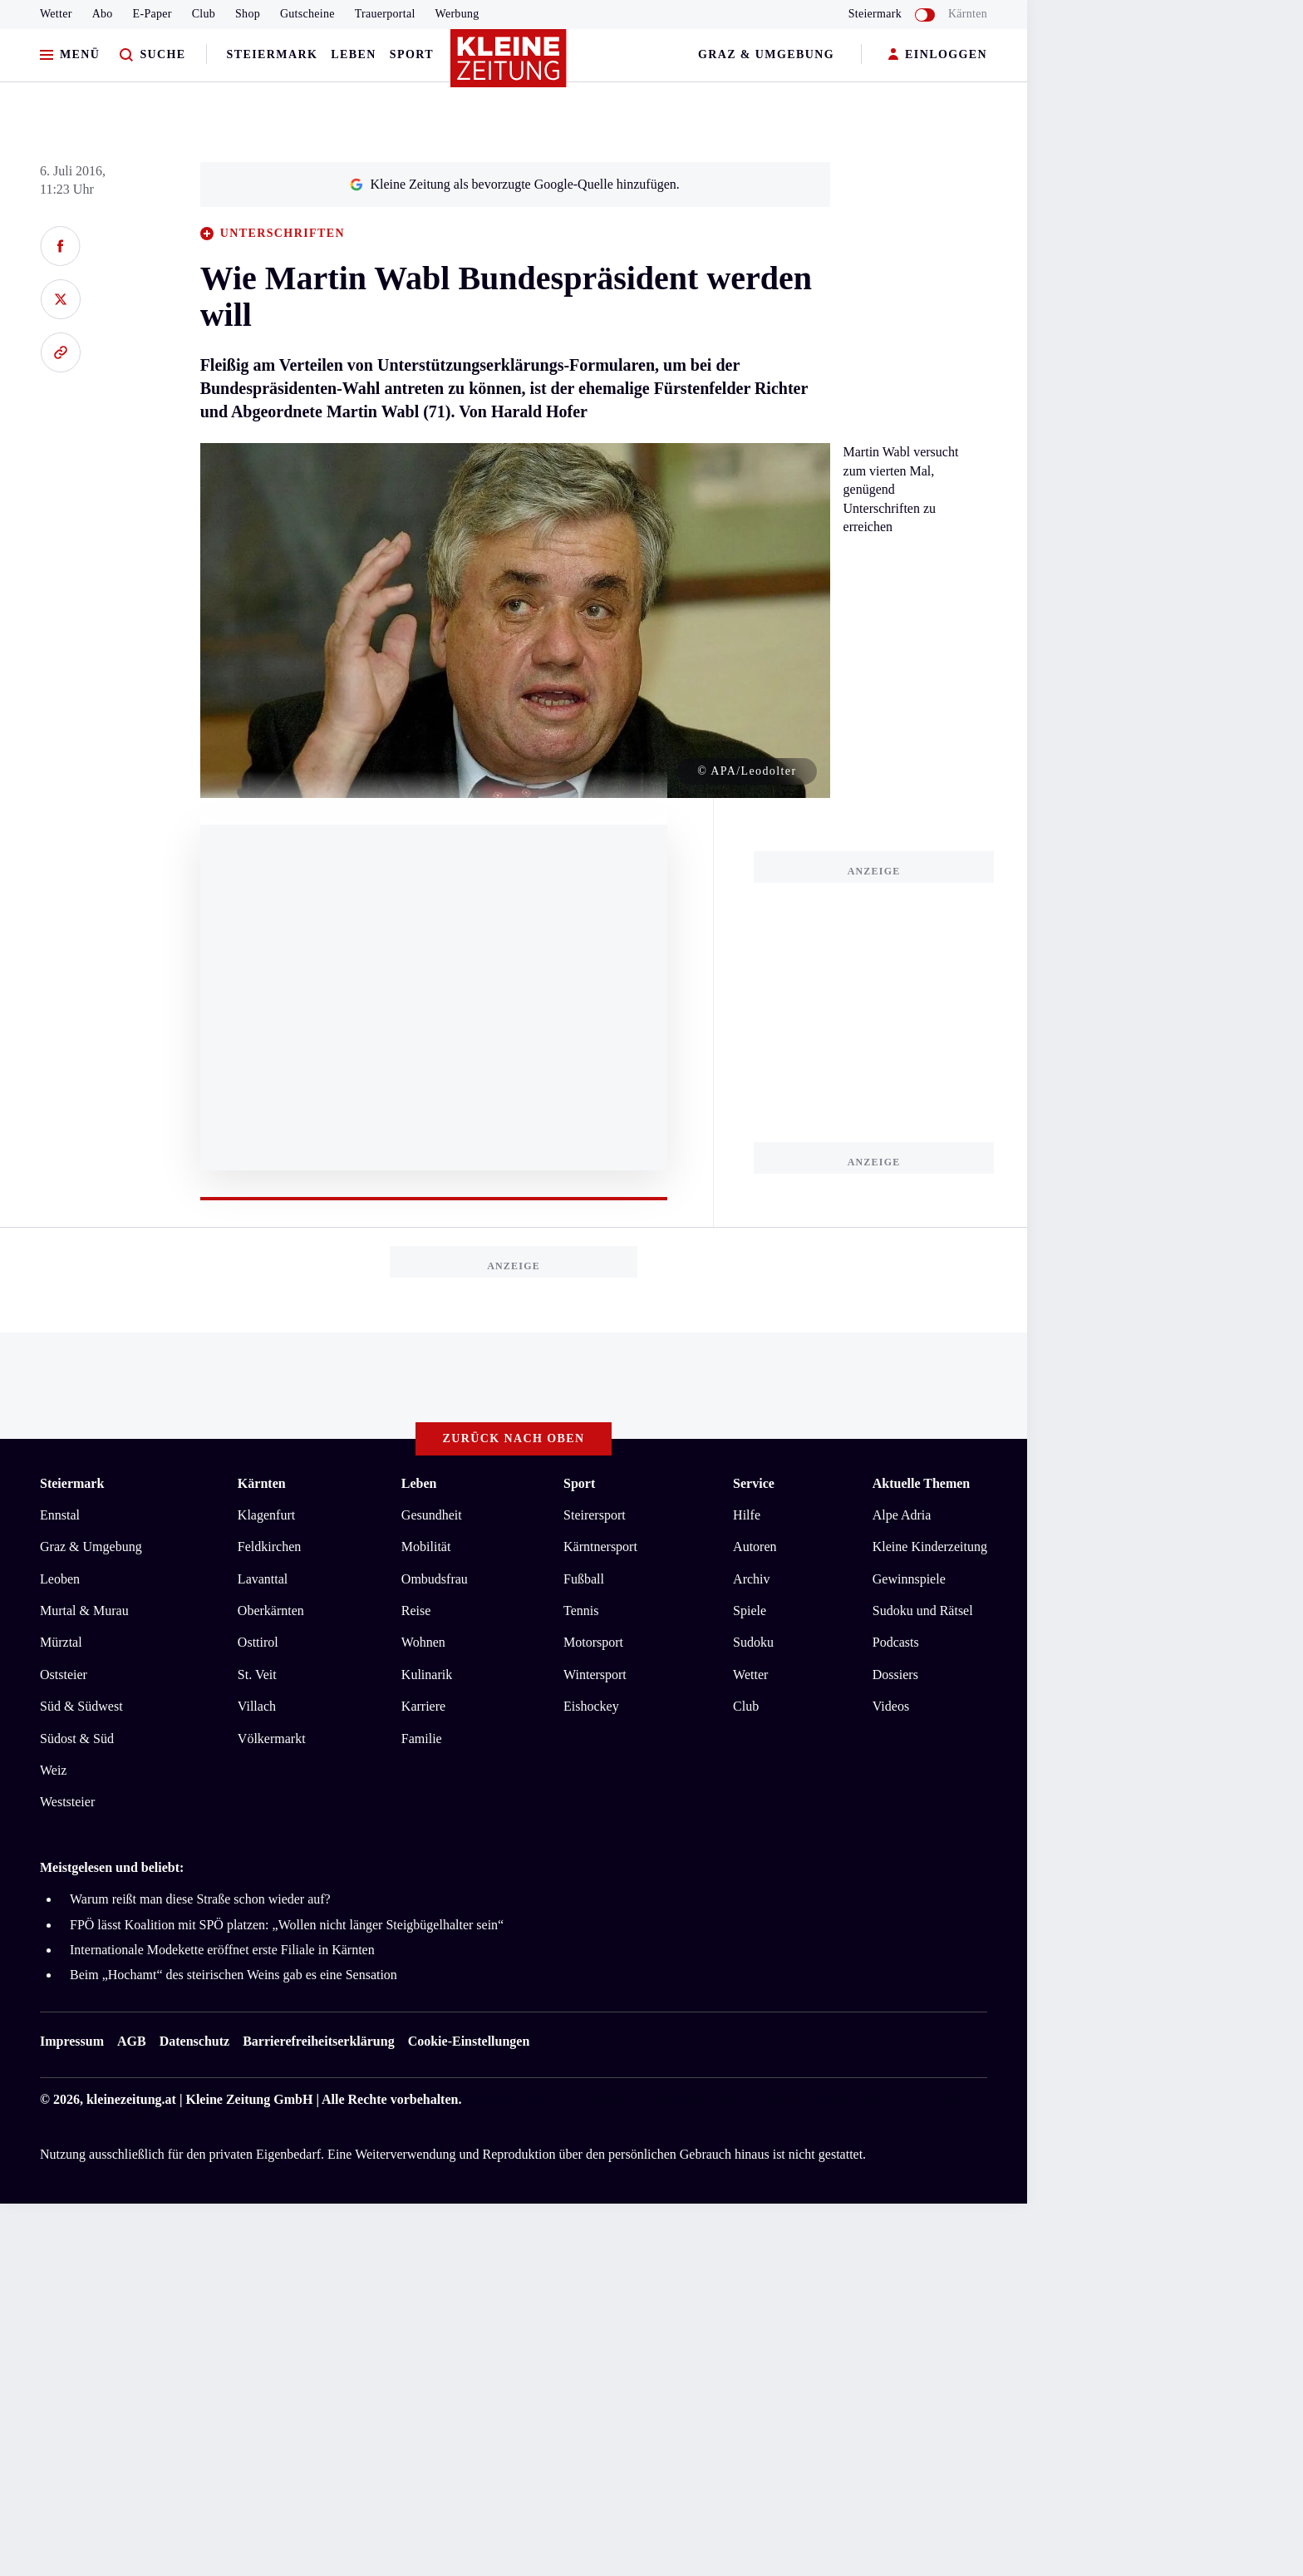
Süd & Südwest (81, 1706)
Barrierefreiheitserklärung (318, 2041)
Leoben (60, 1579)
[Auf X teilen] (60, 299)
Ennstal (60, 1515)
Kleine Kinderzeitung (930, 1546)
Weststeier (67, 1802)
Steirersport (594, 1515)
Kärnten (967, 13)
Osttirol (258, 1642)
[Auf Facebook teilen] (60, 246)
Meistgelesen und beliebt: (112, 1867)
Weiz (53, 1770)
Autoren (754, 1546)
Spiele (749, 1610)
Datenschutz (194, 2041)
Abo (102, 13)
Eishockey (591, 1706)
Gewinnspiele (909, 1579)
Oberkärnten (271, 1610)
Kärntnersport (600, 1546)
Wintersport (595, 1674)
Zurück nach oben (514, 1438)
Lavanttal (263, 1579)
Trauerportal (385, 13)
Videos (891, 1706)
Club (203, 13)
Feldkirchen (269, 1546)
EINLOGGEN (937, 55)
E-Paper (152, 13)
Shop (247, 13)
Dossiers (895, 1674)
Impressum (72, 2041)
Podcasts (896, 1642)
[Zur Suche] (152, 55)
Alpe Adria (902, 1515)
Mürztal (61, 1642)
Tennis (580, 1610)
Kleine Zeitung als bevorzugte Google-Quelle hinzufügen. (514, 184)
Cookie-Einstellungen (469, 2041)
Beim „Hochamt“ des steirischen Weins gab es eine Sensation (233, 1975)
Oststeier (63, 1674)
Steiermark (272, 54)
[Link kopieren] (60, 352)
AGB (131, 2041)
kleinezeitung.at (131, 2099)
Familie (421, 1738)
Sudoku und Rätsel (923, 1610)
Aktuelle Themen (921, 1483)
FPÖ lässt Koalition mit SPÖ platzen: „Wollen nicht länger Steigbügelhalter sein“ (287, 1925)
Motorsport (593, 1642)
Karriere (423, 1706)
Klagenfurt (266, 1515)
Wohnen (423, 1642)
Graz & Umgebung (766, 54)
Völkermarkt (272, 1738)
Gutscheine (307, 13)
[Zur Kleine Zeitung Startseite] (509, 65)
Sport (412, 54)
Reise (416, 1610)
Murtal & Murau (84, 1610)
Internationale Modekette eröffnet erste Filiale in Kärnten (222, 1950)
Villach (257, 1706)
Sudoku (753, 1642)
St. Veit (257, 1674)
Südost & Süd (77, 1738)
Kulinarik (426, 1674)
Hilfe (746, 1515)
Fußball (583, 1579)
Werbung (457, 13)
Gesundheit (431, 1515)
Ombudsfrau (434, 1579)
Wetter (56, 13)
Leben (353, 54)
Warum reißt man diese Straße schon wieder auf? (200, 1899)
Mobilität (426, 1546)
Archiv (751, 1579)
